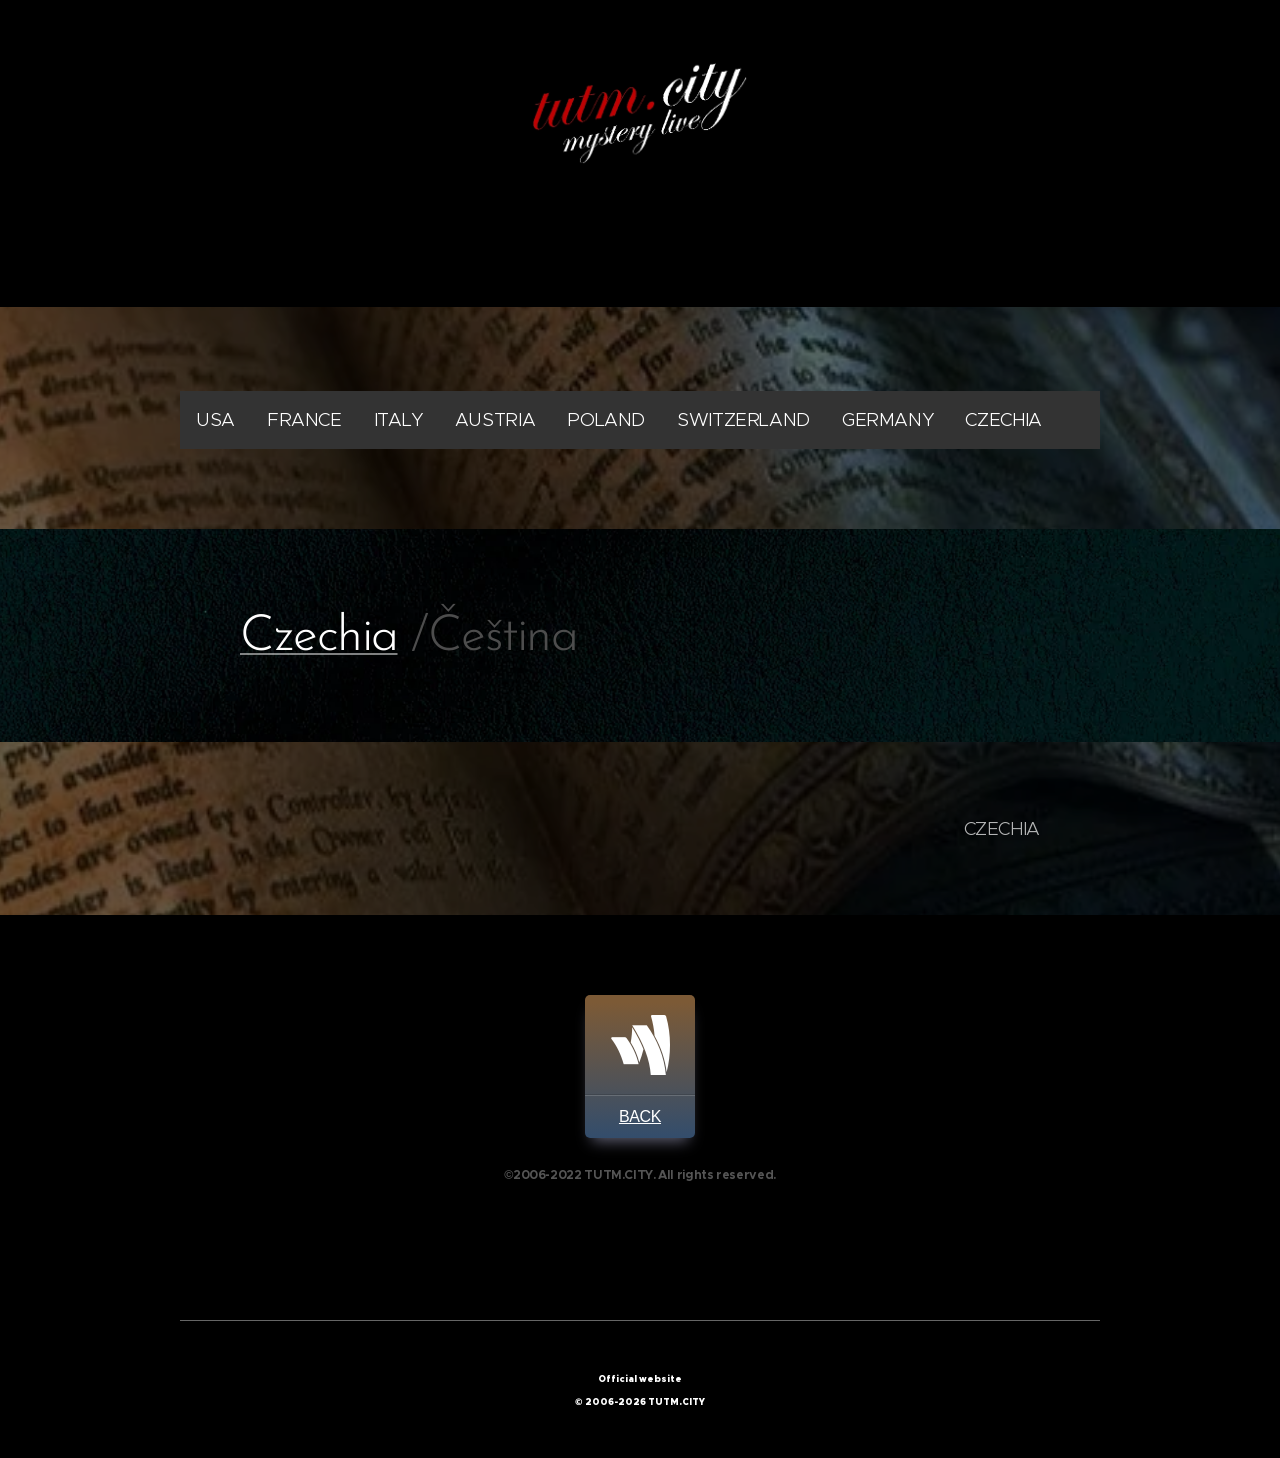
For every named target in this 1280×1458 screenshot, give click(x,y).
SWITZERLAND (743, 419)
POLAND (606, 419)
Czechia (319, 637)
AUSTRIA (495, 419)
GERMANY (887, 419)
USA (215, 419)
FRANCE (304, 419)
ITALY (398, 419)
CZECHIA (1003, 419)
